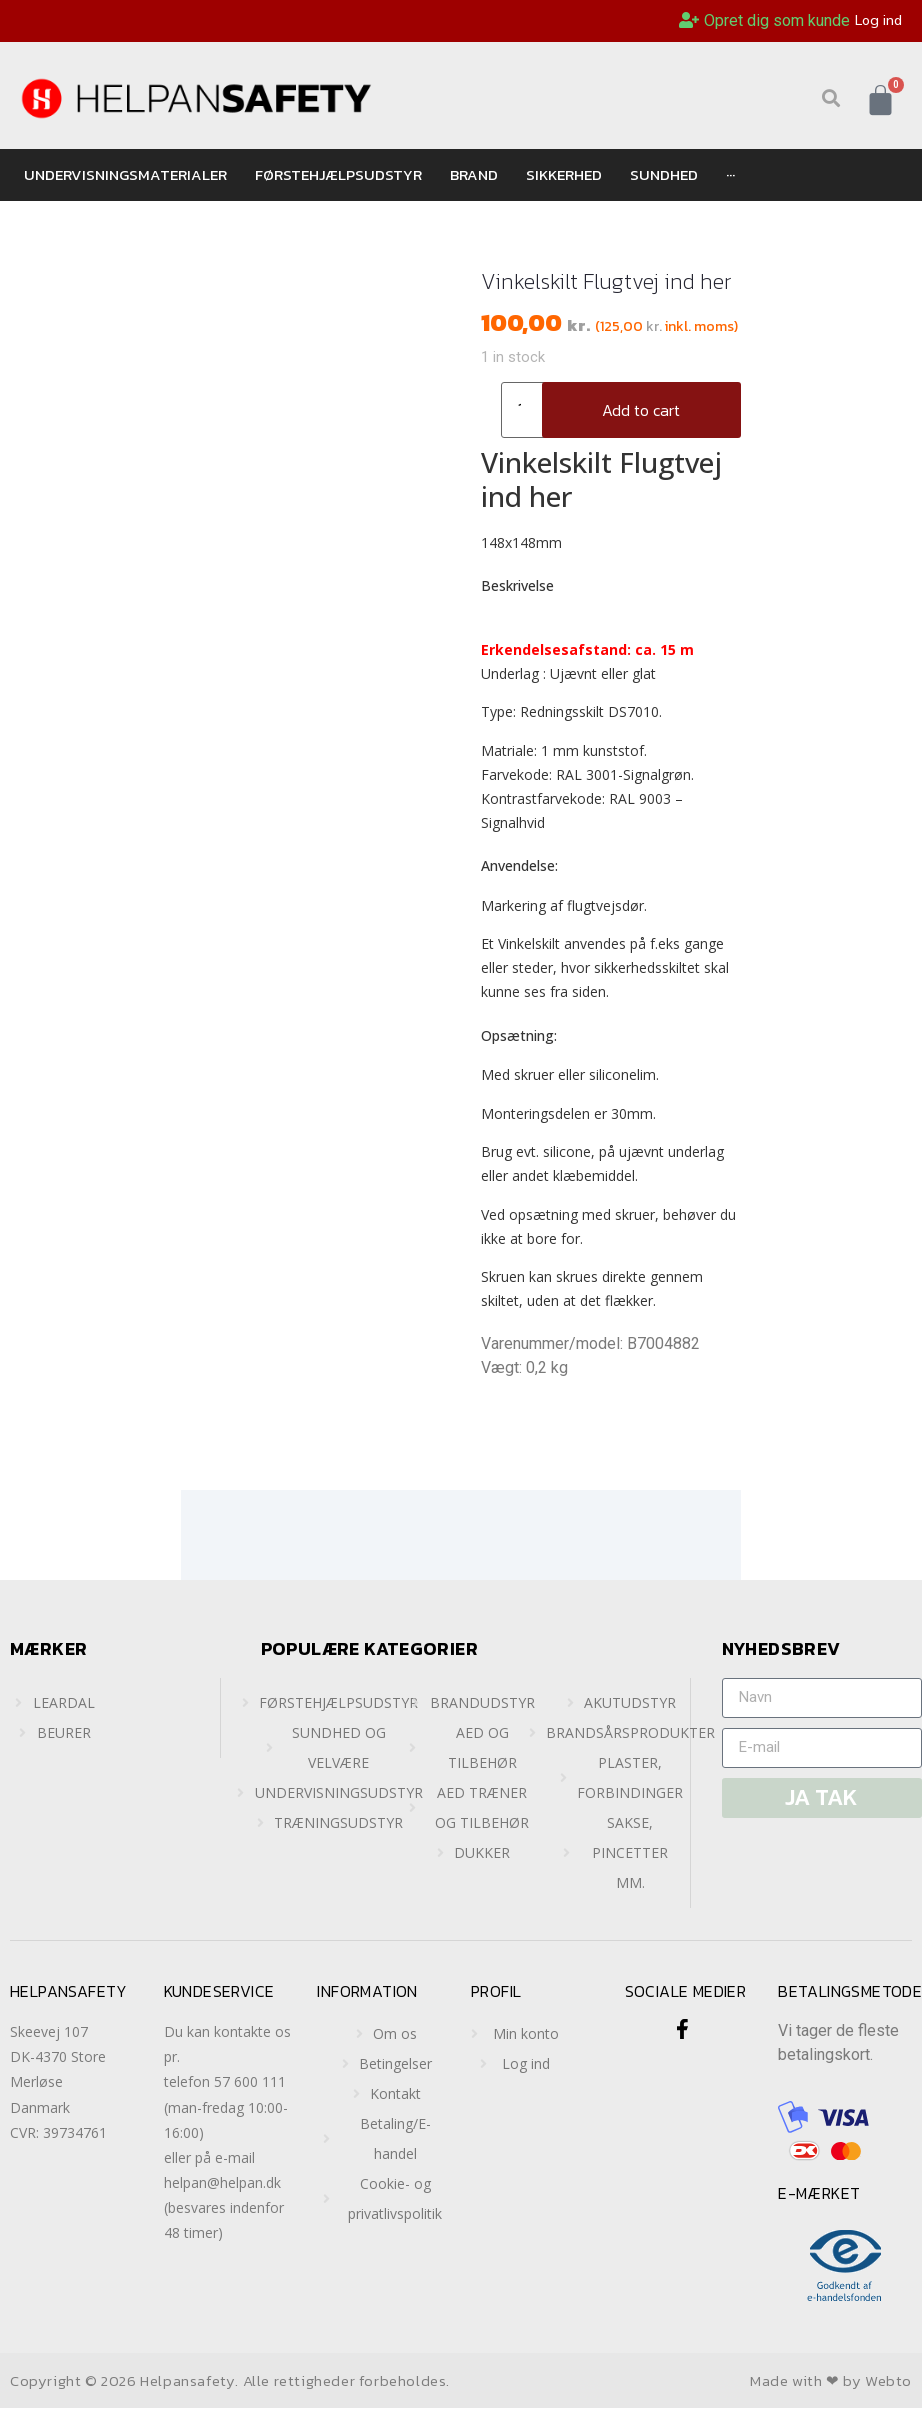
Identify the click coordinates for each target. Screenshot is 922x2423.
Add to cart (641, 410)
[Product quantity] (526, 410)
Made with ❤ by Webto (831, 2380)
